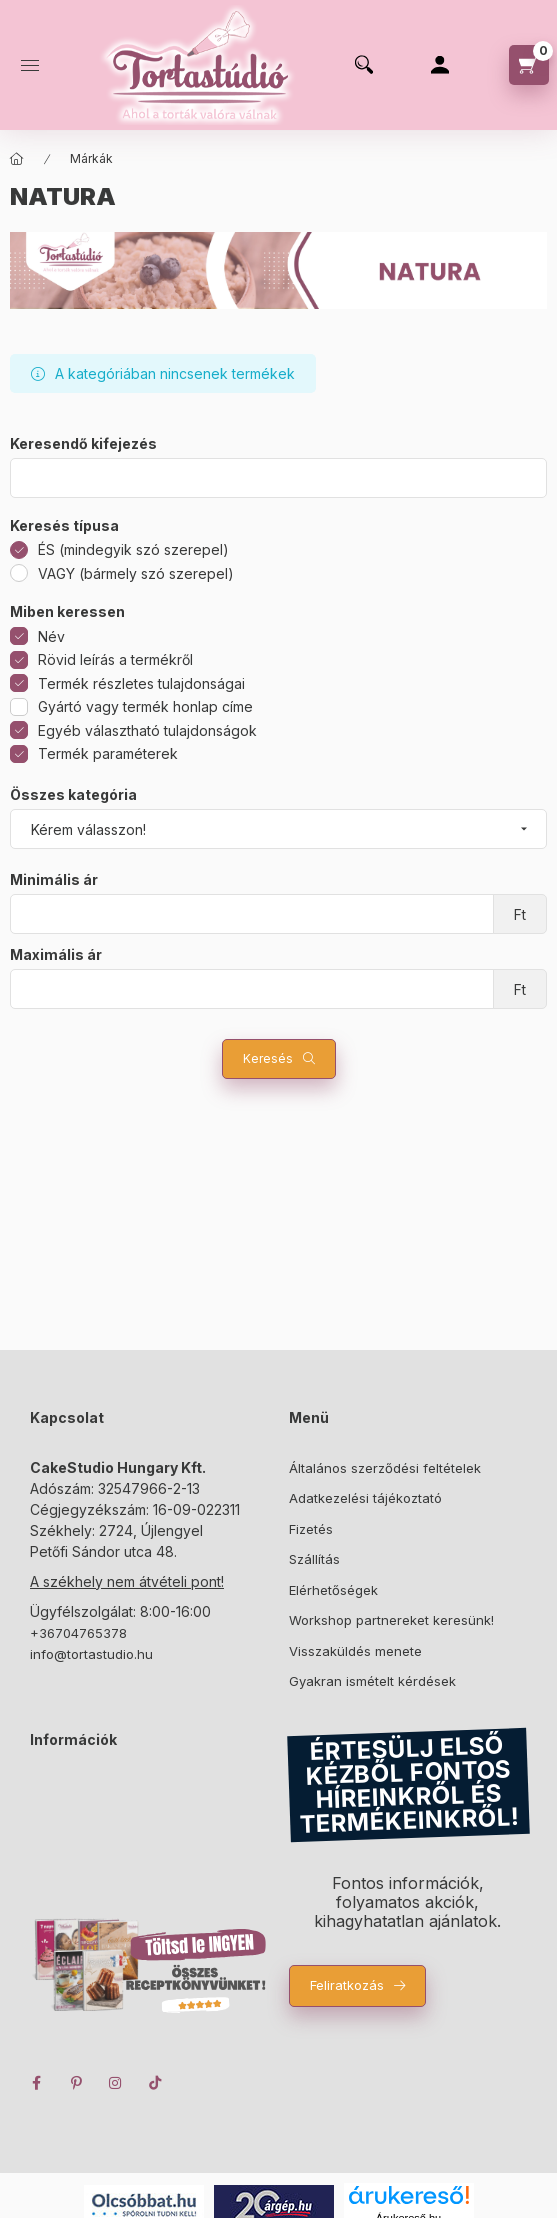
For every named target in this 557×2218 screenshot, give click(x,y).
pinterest (76, 2083)
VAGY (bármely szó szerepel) (136, 573)
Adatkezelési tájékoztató (365, 1498)
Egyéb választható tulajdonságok (147, 730)
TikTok (156, 2083)
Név (51, 636)
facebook (36, 2083)
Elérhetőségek (333, 1590)
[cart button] (529, 65)
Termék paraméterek (108, 753)
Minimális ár (54, 880)
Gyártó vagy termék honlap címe (145, 706)
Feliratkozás (347, 1985)
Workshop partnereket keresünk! (391, 1620)
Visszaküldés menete (355, 1651)
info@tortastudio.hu (91, 1654)
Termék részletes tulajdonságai (141, 683)
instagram (116, 2083)
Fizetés (311, 1529)
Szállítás (314, 1559)
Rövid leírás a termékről (115, 659)
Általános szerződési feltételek (385, 1468)
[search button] (364, 65)
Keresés (268, 1058)
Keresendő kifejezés (83, 444)
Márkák (91, 158)
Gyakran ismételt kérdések (372, 1681)
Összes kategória (73, 795)
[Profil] (440, 65)
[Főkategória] (17, 159)
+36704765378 (78, 1633)
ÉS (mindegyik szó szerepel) (133, 549)
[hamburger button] (30, 65)
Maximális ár (56, 955)
